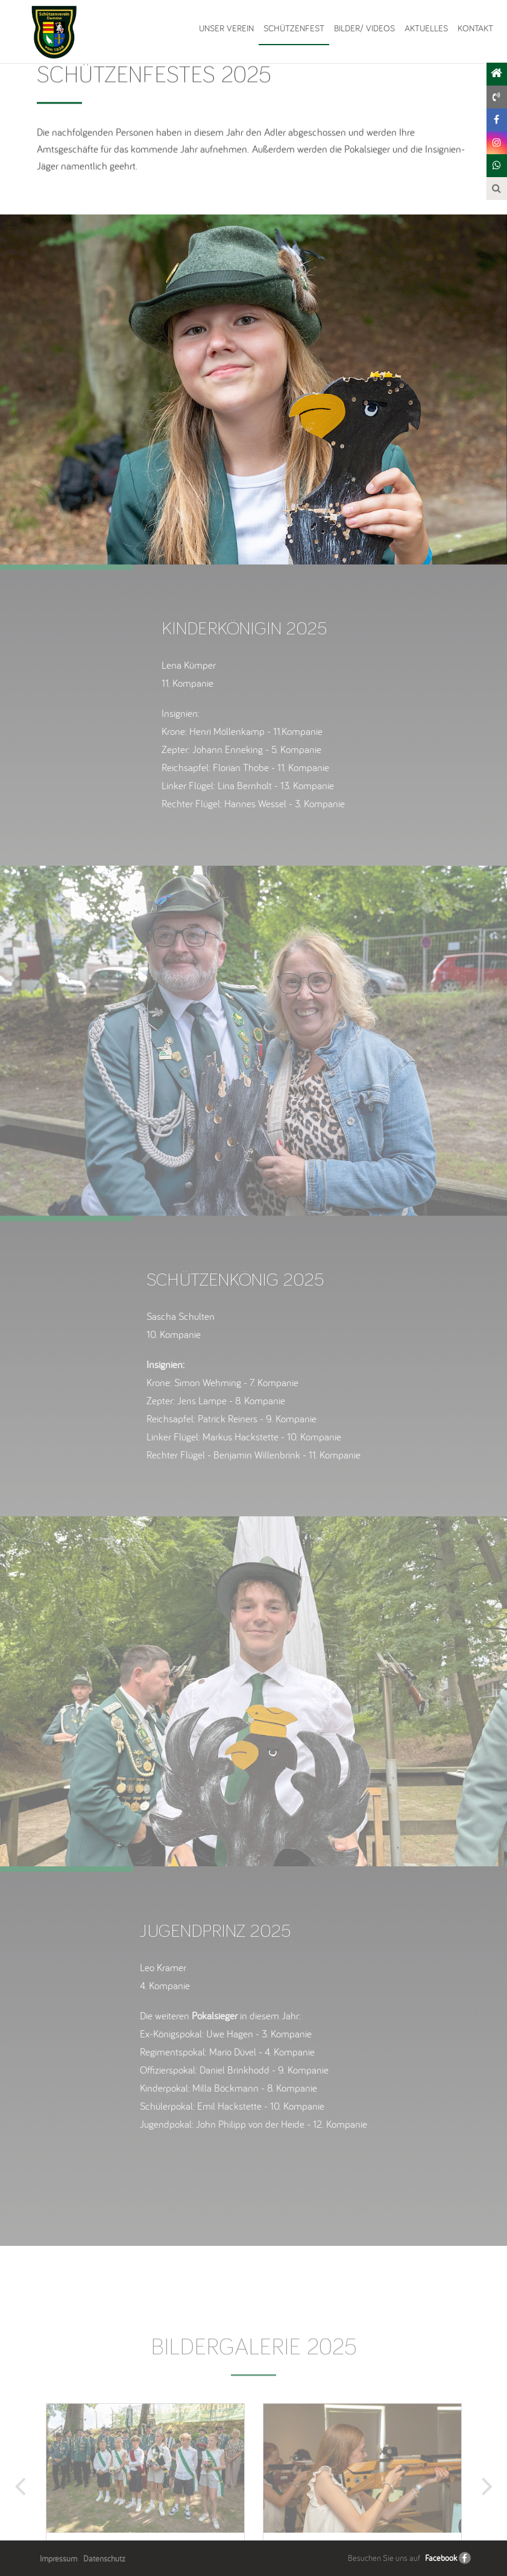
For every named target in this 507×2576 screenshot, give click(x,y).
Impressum (58, 2558)
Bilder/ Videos (364, 28)
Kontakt (475, 28)
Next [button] (485, 2514)
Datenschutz (104, 2558)
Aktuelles (426, 28)
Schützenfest (293, 28)
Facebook (441, 2558)
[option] (253, 389)
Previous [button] (22, 2514)
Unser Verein (226, 28)
